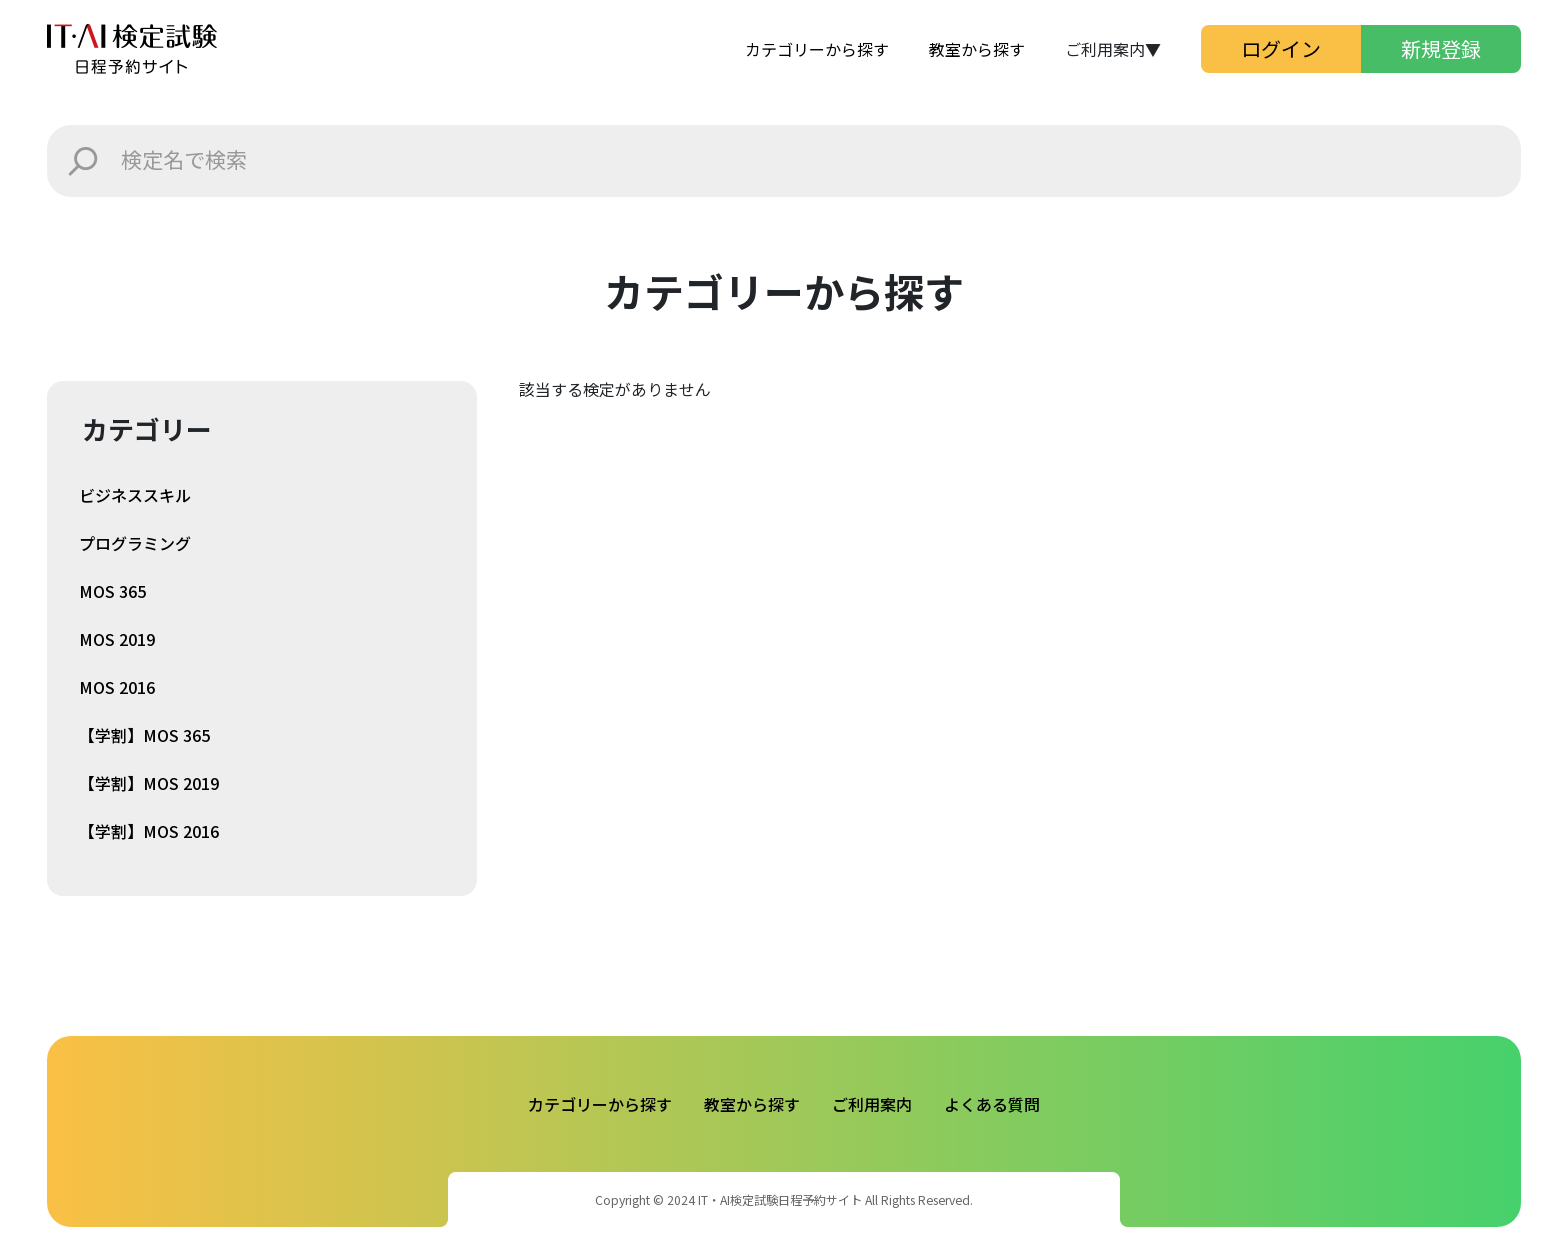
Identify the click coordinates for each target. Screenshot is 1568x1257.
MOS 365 (112, 591)
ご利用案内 (872, 1104)
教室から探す (977, 49)
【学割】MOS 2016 (149, 831)
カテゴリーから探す (817, 49)
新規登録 (1441, 48)
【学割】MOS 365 (144, 735)
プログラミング (135, 543)
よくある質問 (992, 1104)
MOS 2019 (117, 639)
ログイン (1281, 48)
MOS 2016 (117, 687)
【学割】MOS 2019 (149, 783)
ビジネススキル (135, 495)
